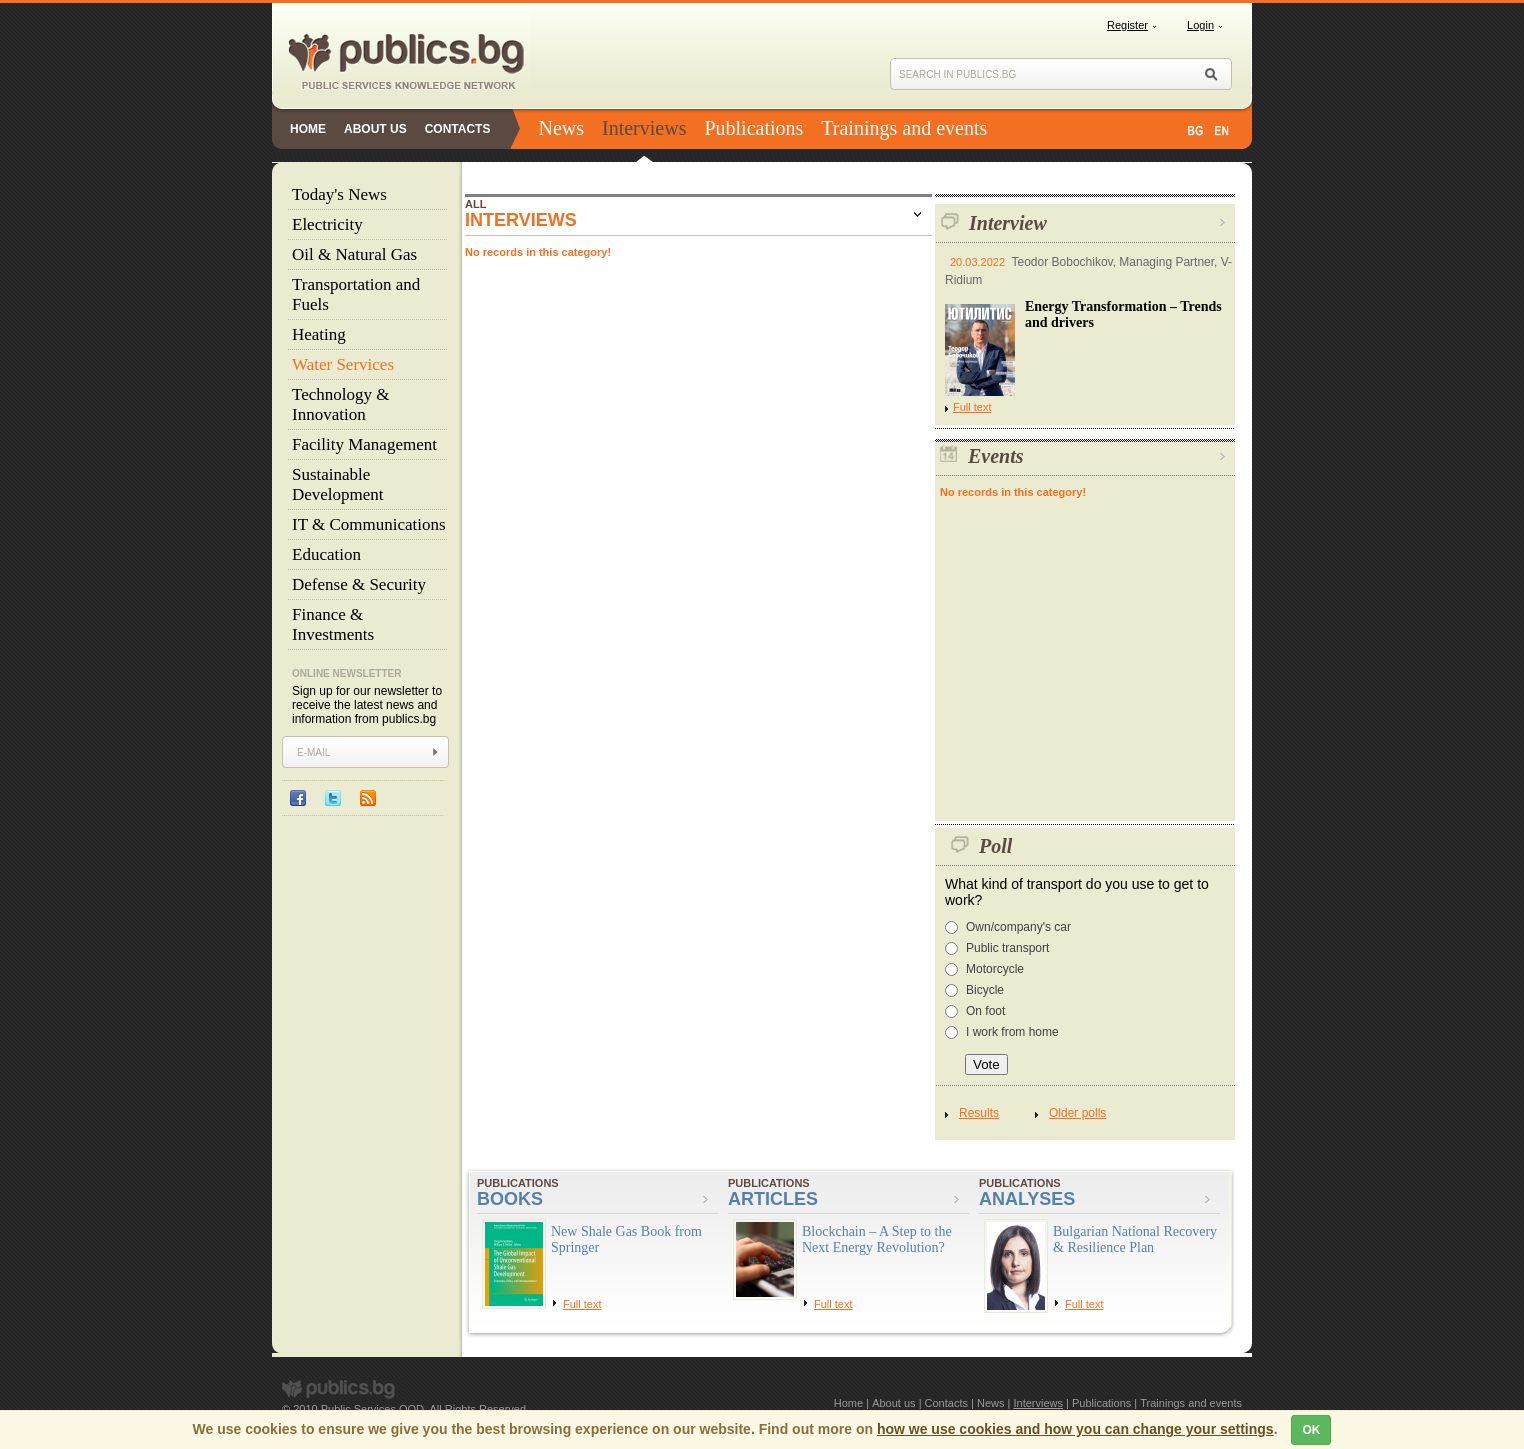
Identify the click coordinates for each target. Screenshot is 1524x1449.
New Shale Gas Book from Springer (626, 1239)
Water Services (343, 364)
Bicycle (985, 990)
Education (326, 554)
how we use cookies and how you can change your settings (1075, 1429)
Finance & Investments (333, 624)
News (561, 128)
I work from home (1012, 1032)
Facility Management (364, 444)
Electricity (327, 224)
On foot (985, 1011)
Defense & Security (359, 584)
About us (375, 129)
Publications (753, 128)
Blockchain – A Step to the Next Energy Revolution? (877, 1239)
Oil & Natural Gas (354, 254)
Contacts (458, 129)
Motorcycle (995, 969)
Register (1127, 25)
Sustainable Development (338, 484)
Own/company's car (1018, 927)
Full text (968, 407)
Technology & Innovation (340, 404)
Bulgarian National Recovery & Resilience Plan (1135, 1239)
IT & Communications (369, 524)
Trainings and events (904, 128)
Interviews (644, 128)
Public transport (1007, 948)
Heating (319, 334)
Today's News (339, 194)
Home (308, 129)
